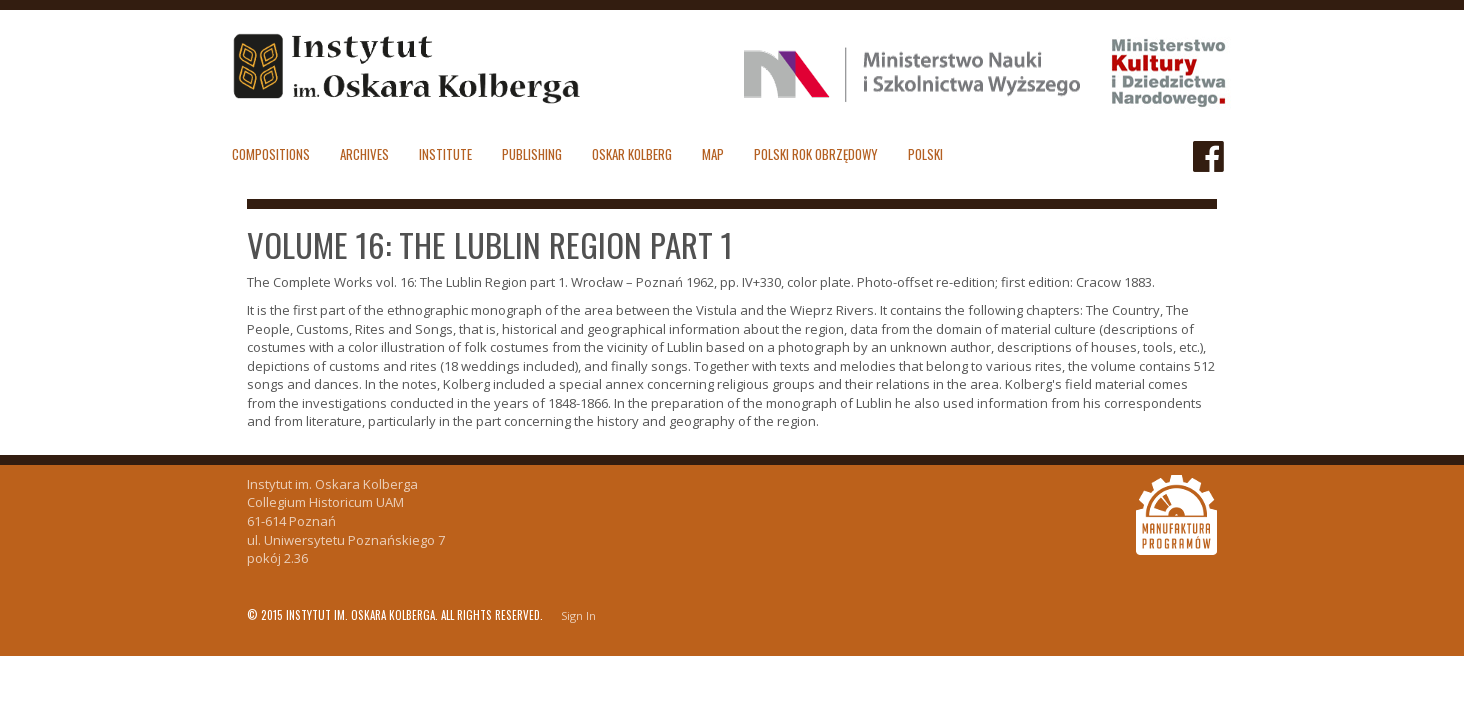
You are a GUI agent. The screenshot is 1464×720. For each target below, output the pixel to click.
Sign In (578, 615)
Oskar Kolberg (632, 154)
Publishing (532, 154)
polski (925, 154)
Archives (364, 154)
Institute (445, 154)
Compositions (271, 154)
